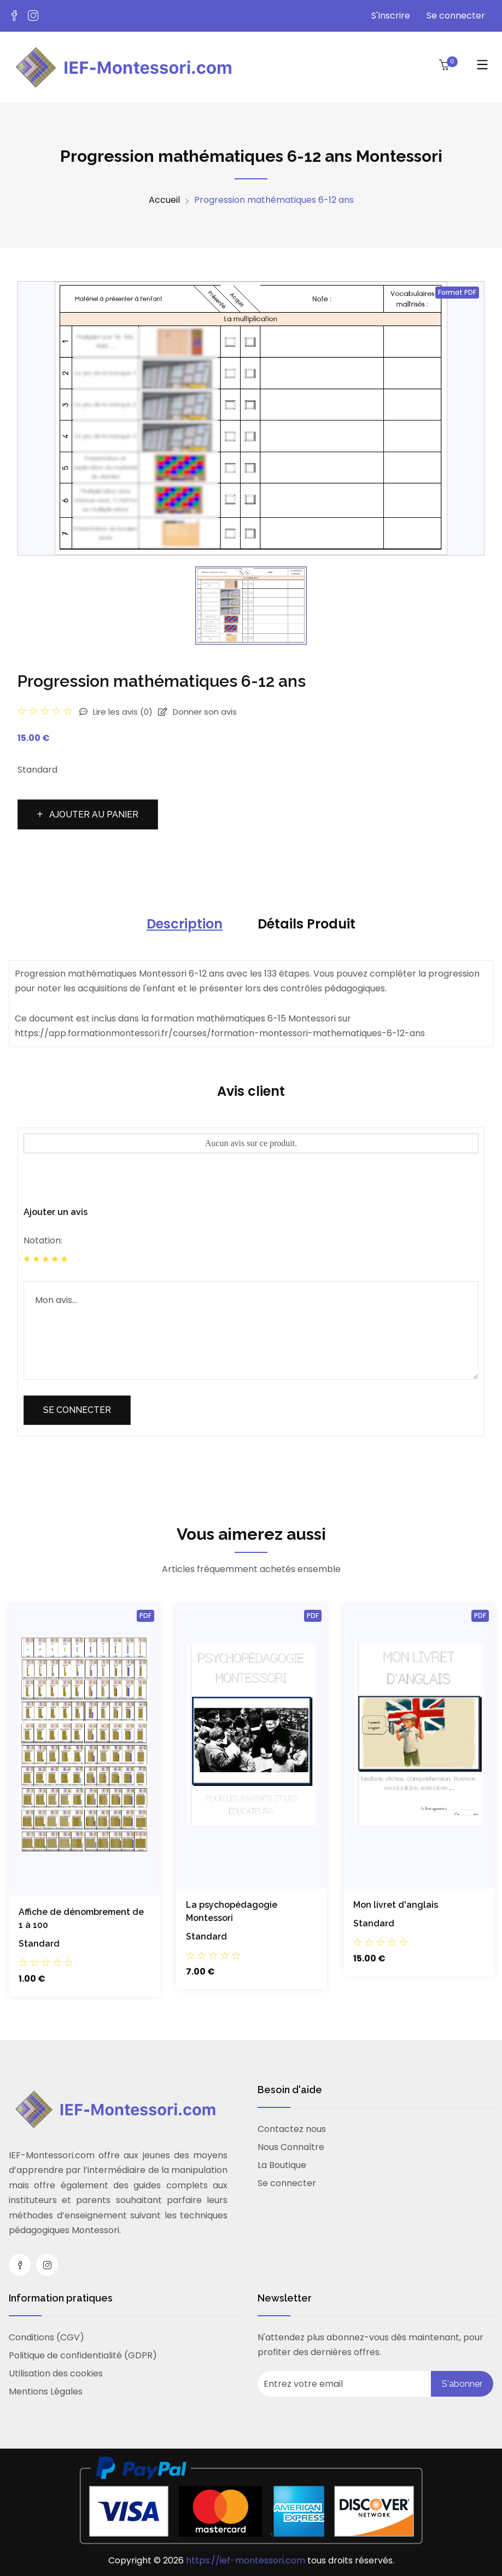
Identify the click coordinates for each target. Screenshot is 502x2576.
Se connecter (456, 15)
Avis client (251, 1091)
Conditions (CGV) (46, 2337)
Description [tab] (185, 924)
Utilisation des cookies (56, 2373)
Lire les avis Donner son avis (158, 711)
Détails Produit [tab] (306, 924)
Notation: (43, 1240)
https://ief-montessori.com (246, 2560)
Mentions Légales (46, 2391)
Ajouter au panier (87, 814)
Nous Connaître (291, 2147)
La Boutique (282, 2165)
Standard (39, 1943)
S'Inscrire (390, 15)
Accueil (164, 200)
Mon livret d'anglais (395, 1905)
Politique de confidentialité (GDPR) (83, 2355)
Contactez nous (292, 2129)
